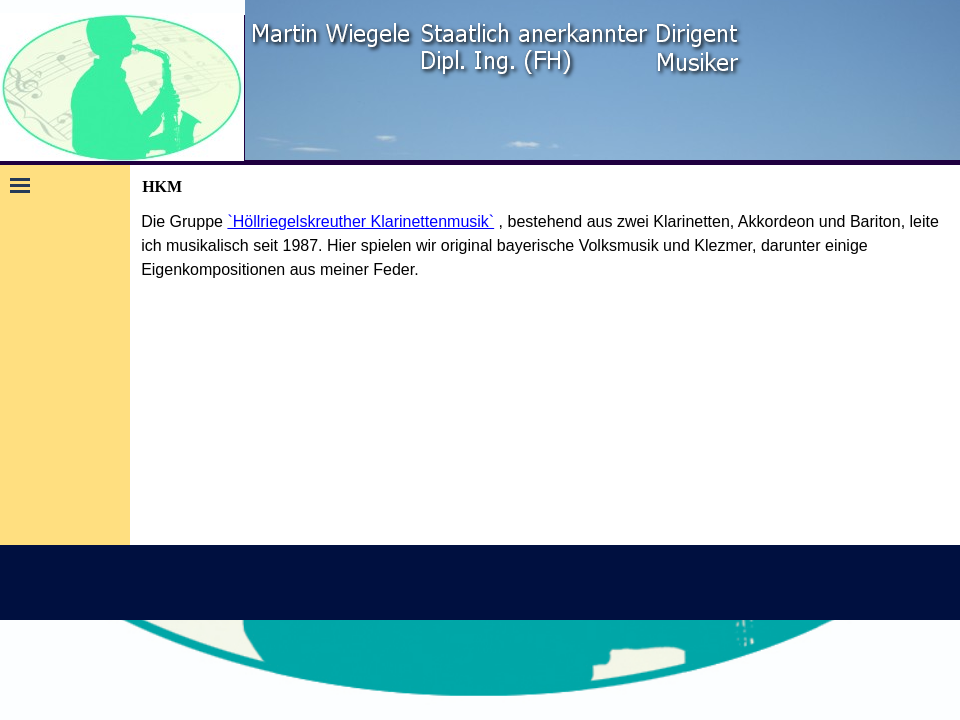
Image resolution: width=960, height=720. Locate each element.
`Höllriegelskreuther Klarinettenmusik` (360, 221)
